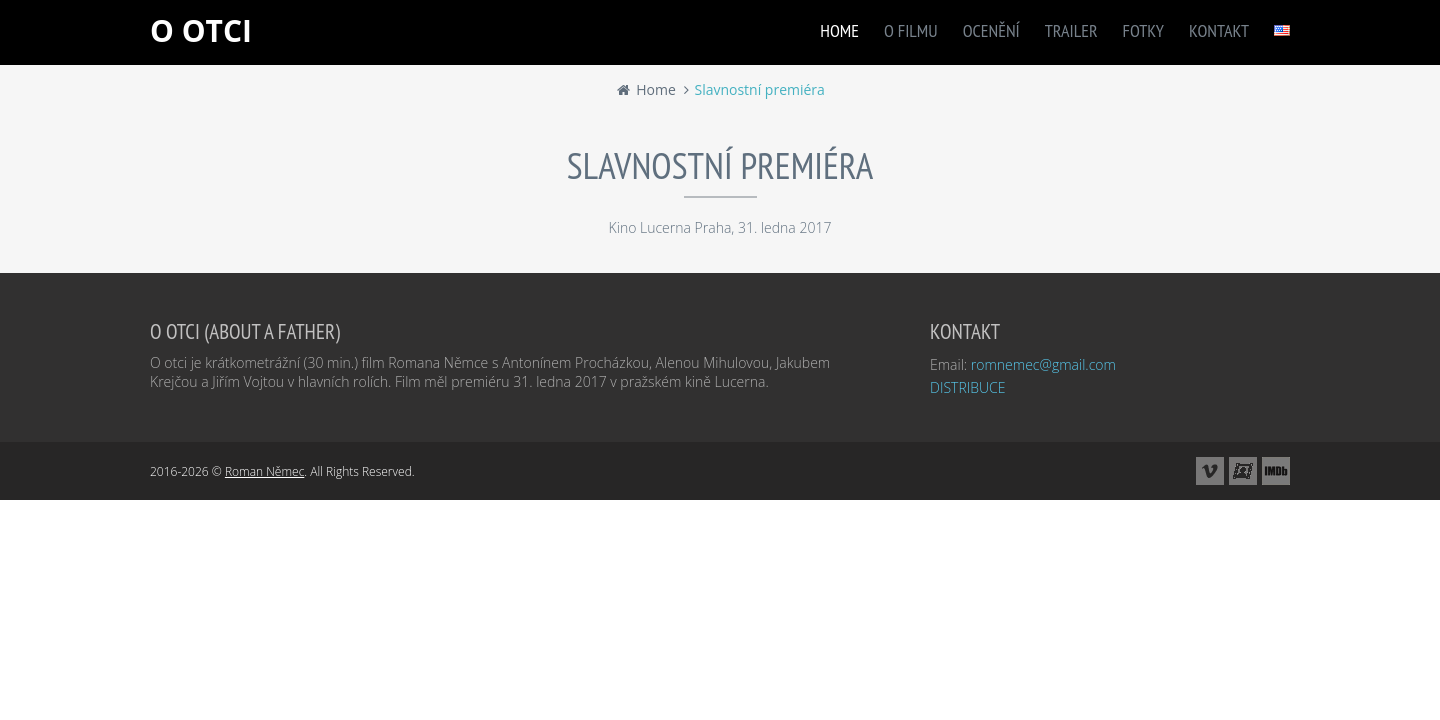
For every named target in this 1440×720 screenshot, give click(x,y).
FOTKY (1143, 30)
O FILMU (911, 30)
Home (645, 89)
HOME (839, 30)
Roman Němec (264, 471)
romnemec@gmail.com (1043, 364)
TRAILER (1071, 30)
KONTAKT (1219, 30)
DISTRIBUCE (968, 387)
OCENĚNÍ (991, 30)
